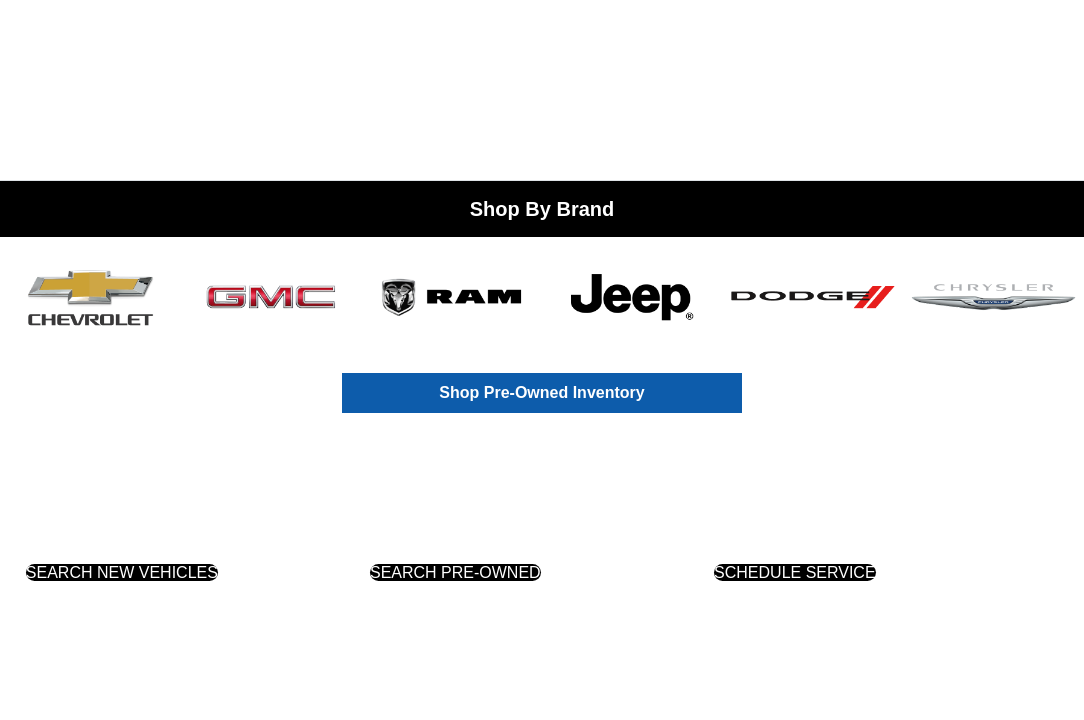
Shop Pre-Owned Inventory (541, 392)
